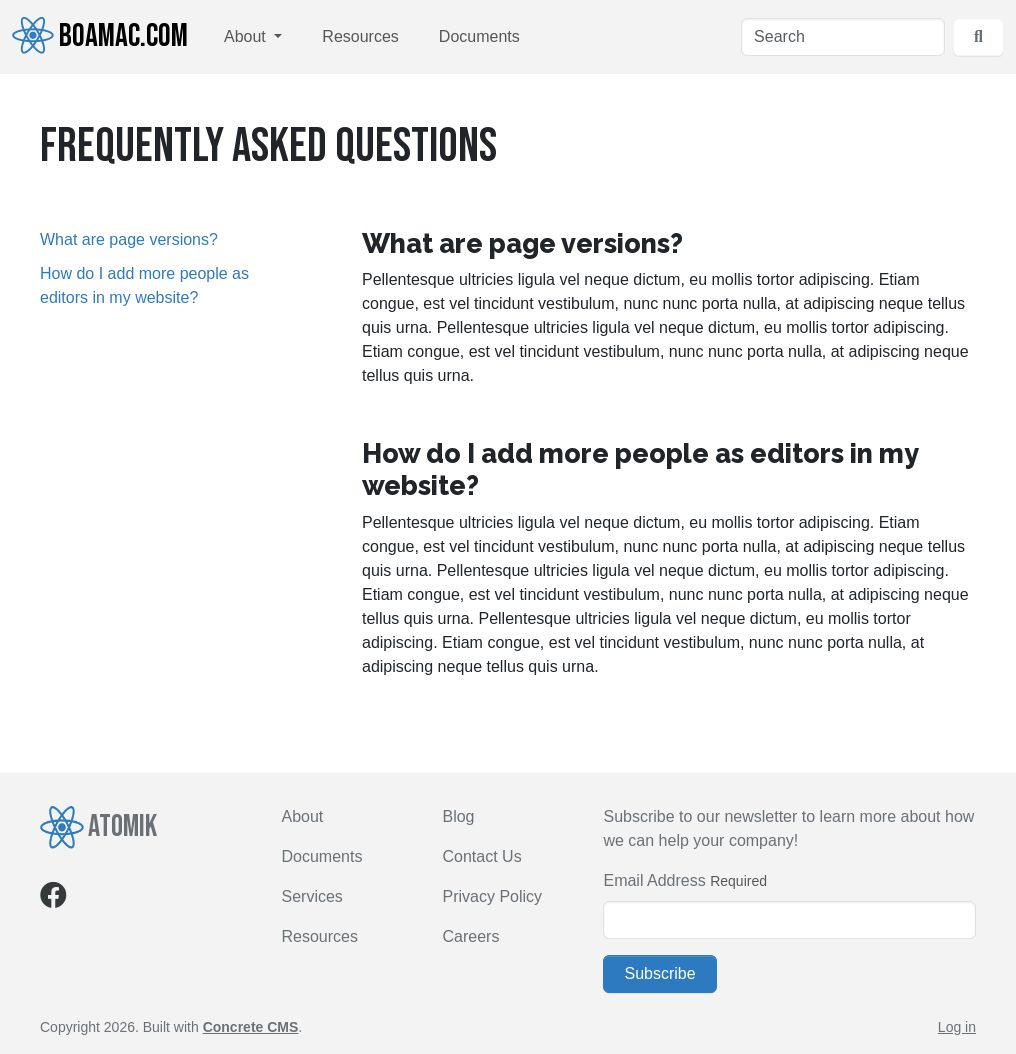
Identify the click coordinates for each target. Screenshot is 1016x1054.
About (247, 36)
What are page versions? (129, 239)
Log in (957, 1027)
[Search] (843, 37)
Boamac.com (100, 36)
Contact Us (481, 856)
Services (312, 896)
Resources (360, 36)
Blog (458, 816)
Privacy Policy (492, 896)
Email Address (654, 880)
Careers (470, 936)
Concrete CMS (251, 1027)
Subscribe (659, 973)
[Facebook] (53, 899)
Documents (479, 36)
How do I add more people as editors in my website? (144, 285)
